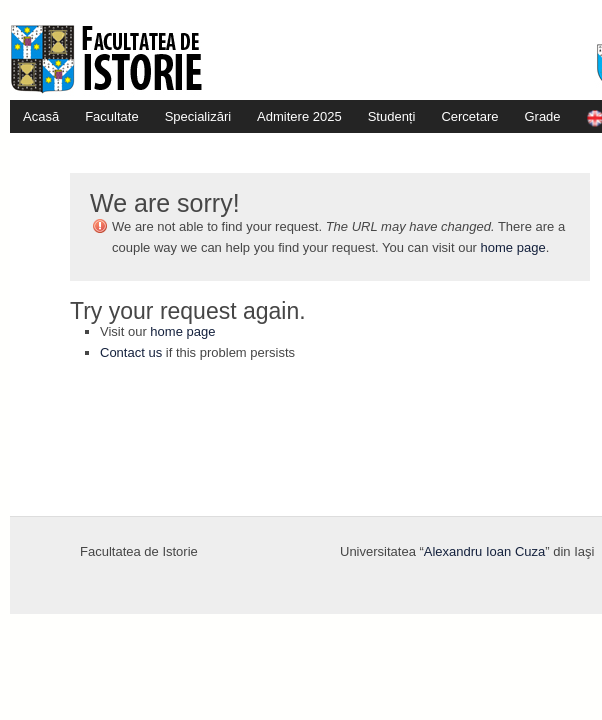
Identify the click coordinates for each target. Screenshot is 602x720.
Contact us (131, 352)
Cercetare (469, 116)
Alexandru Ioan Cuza (484, 551)
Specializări (198, 116)
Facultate (111, 116)
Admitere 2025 (299, 116)
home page (513, 247)
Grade (542, 116)
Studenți (392, 116)
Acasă (41, 116)
